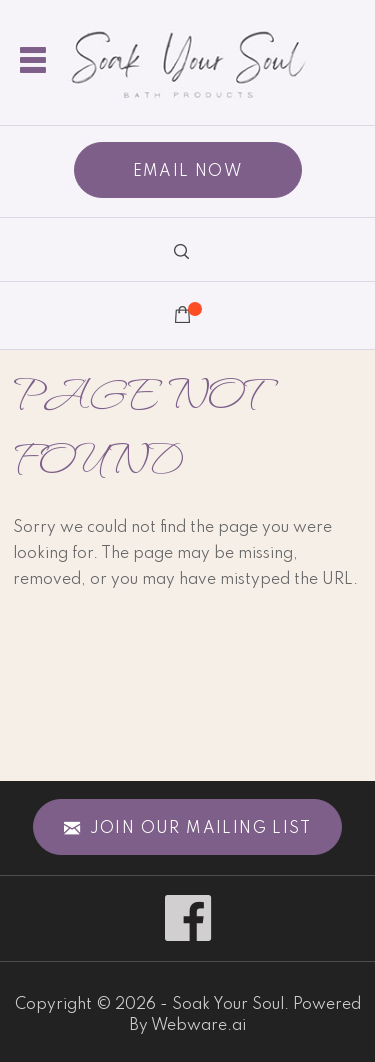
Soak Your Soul (228, 1005)
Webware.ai (198, 1026)
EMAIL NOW (188, 172)
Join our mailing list (187, 829)
